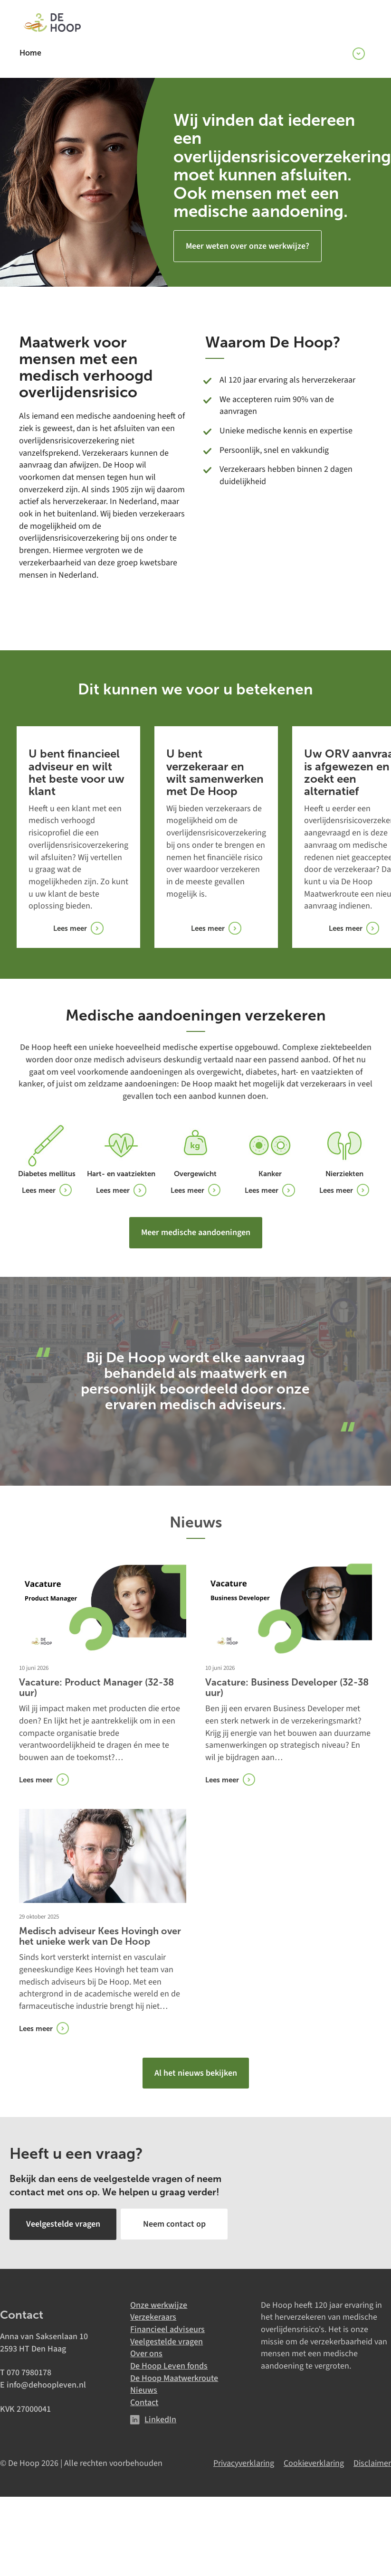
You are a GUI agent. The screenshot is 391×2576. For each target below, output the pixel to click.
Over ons (146, 2353)
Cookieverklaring (314, 2462)
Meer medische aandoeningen (195, 1232)
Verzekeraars (153, 2317)
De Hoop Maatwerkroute (174, 2378)
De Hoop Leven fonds (169, 2365)
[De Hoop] (52, 23)
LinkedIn (160, 2419)
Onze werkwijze (158, 2304)
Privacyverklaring (243, 2462)
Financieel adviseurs (167, 2329)
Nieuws (143, 2390)
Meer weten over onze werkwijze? (247, 246)
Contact (144, 2402)
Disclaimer (372, 2462)
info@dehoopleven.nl (46, 2384)
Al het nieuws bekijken (195, 2073)
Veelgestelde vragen (166, 2341)
